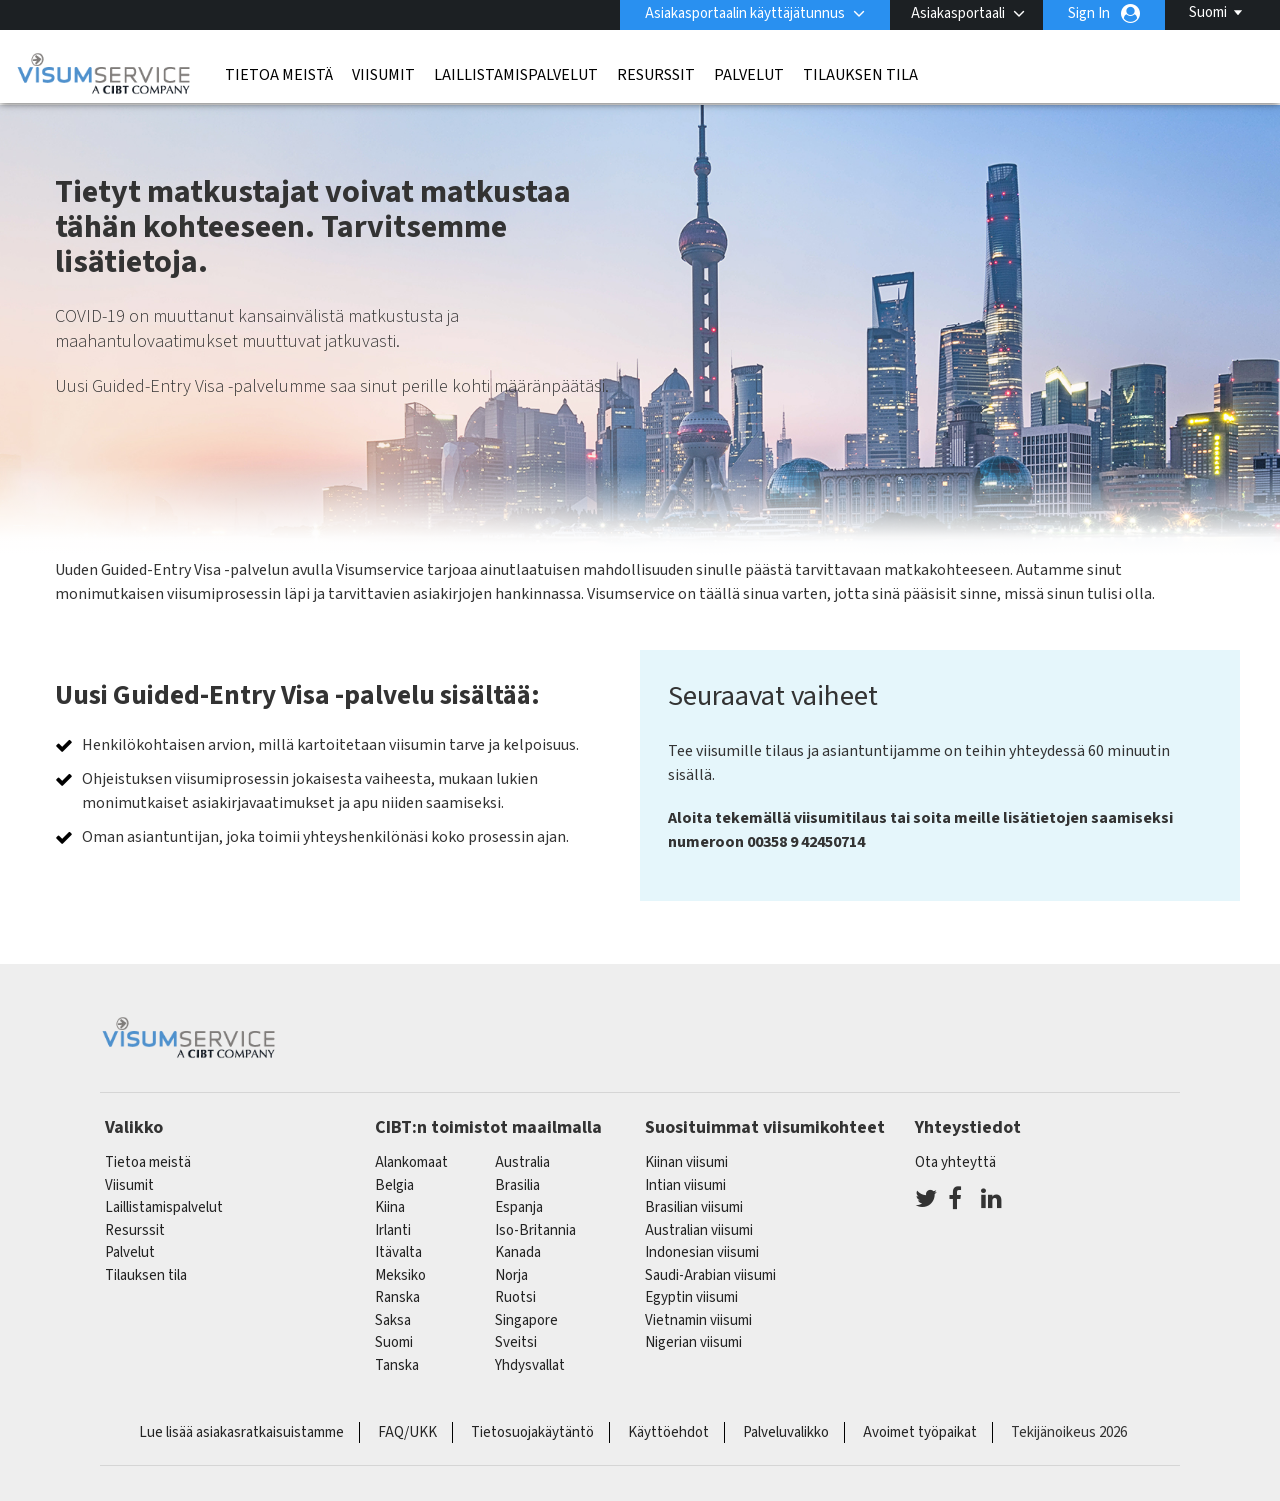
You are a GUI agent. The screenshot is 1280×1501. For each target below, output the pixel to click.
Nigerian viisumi (693, 1342)
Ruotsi (515, 1297)
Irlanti (393, 1230)
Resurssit (656, 75)
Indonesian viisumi (702, 1252)
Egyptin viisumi (691, 1297)
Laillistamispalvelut (516, 75)
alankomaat (411, 1162)
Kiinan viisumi (686, 1162)
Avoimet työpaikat (920, 1432)
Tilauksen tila (860, 75)
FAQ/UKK (407, 1432)
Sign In (1089, 13)
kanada (518, 1252)
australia (522, 1162)
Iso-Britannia (535, 1230)
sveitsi (516, 1342)
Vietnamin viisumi (698, 1320)
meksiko (400, 1275)
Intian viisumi (685, 1185)
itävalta (398, 1252)
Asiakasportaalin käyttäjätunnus (745, 13)
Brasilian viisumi (694, 1207)
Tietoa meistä (279, 75)
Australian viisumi (699, 1230)
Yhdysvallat (530, 1365)
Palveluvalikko (786, 1432)
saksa (393, 1320)
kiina (390, 1207)
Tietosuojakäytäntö (532, 1432)
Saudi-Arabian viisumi (710, 1275)
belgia (394, 1185)
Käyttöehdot (668, 1432)
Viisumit (383, 75)
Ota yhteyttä (955, 1162)
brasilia (517, 1185)
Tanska (397, 1365)
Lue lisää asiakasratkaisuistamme (241, 1432)
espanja (519, 1207)
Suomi (1208, 12)
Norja (511, 1275)
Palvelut (749, 75)
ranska (397, 1297)
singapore (526, 1320)
